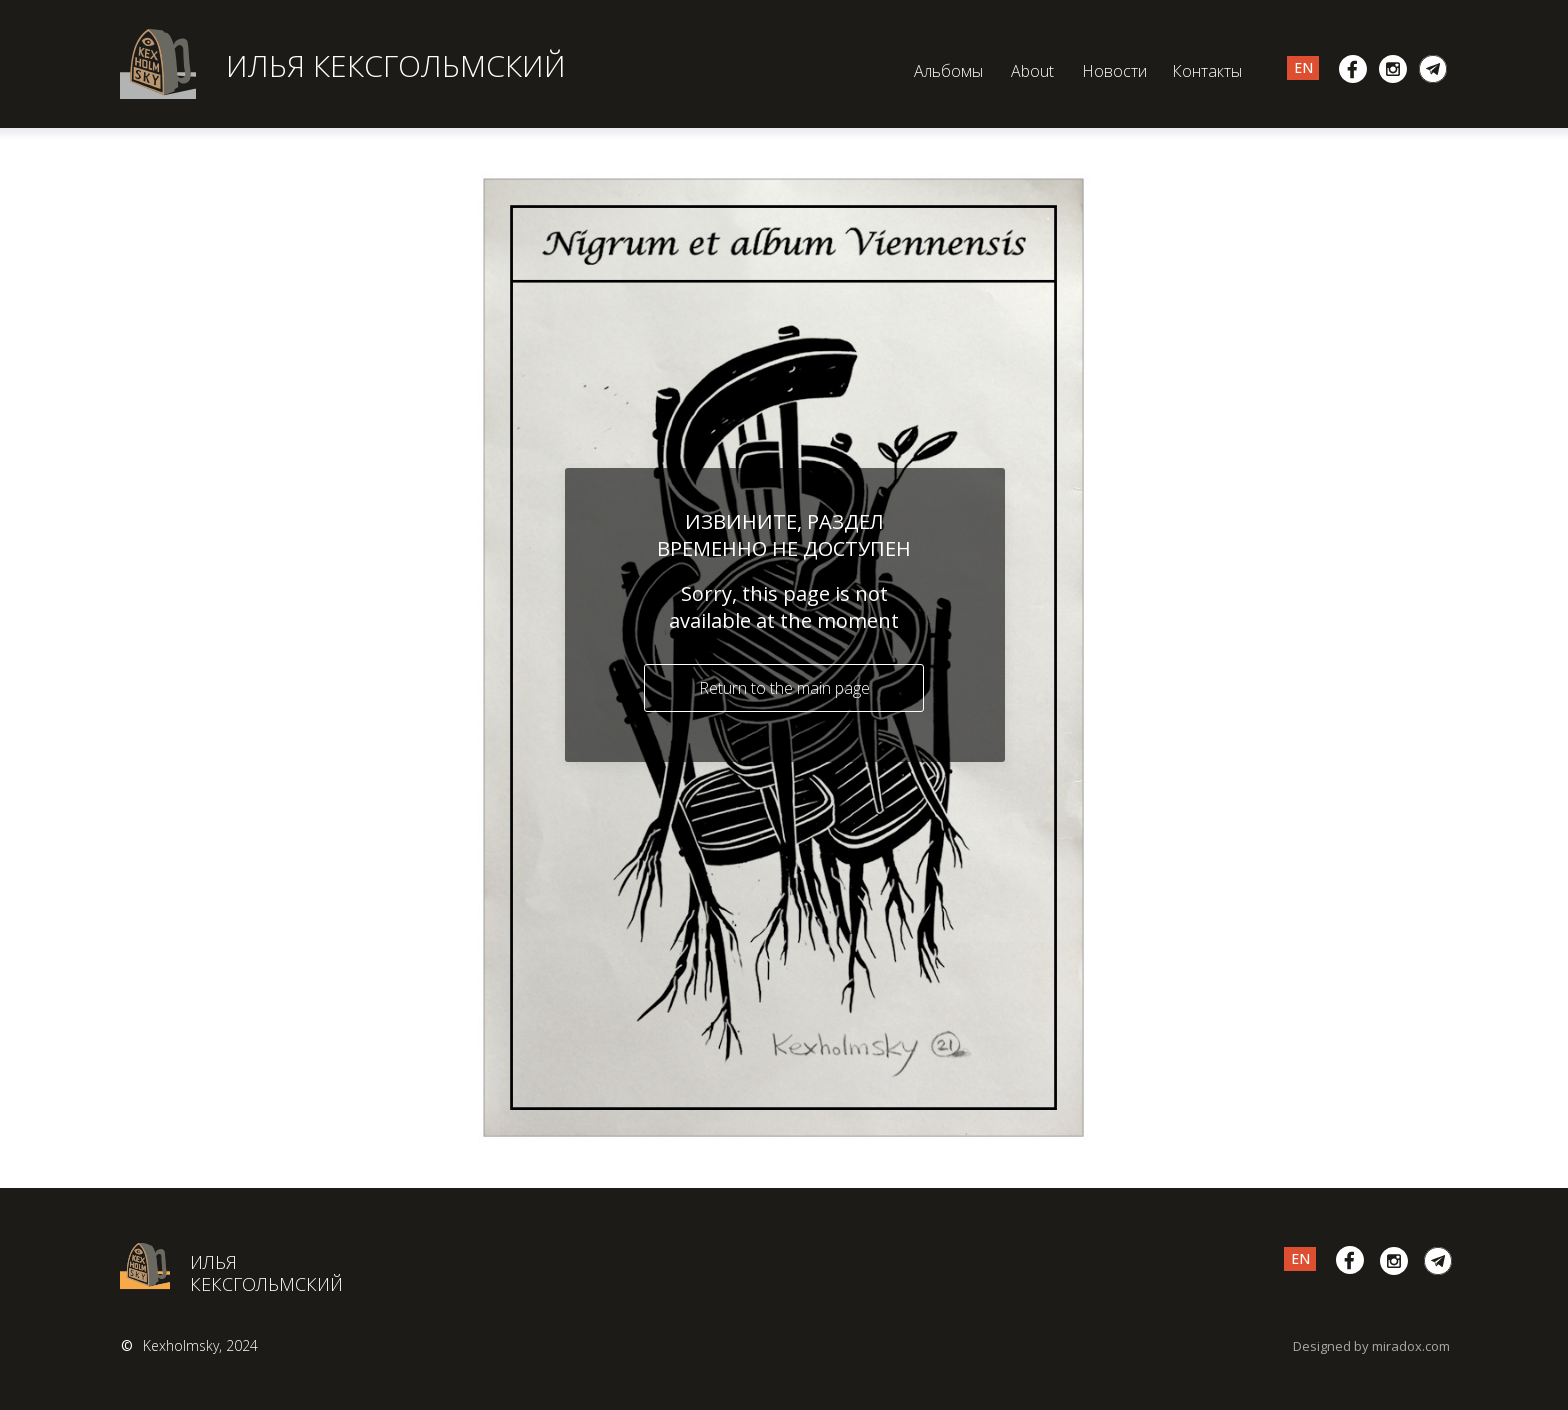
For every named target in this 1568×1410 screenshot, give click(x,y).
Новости (1114, 71)
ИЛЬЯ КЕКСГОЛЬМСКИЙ (396, 65)
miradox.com (1411, 1346)
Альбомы (948, 71)
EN (1303, 67)
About (1032, 71)
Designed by (1331, 1346)
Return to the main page (784, 688)
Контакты (1207, 71)
